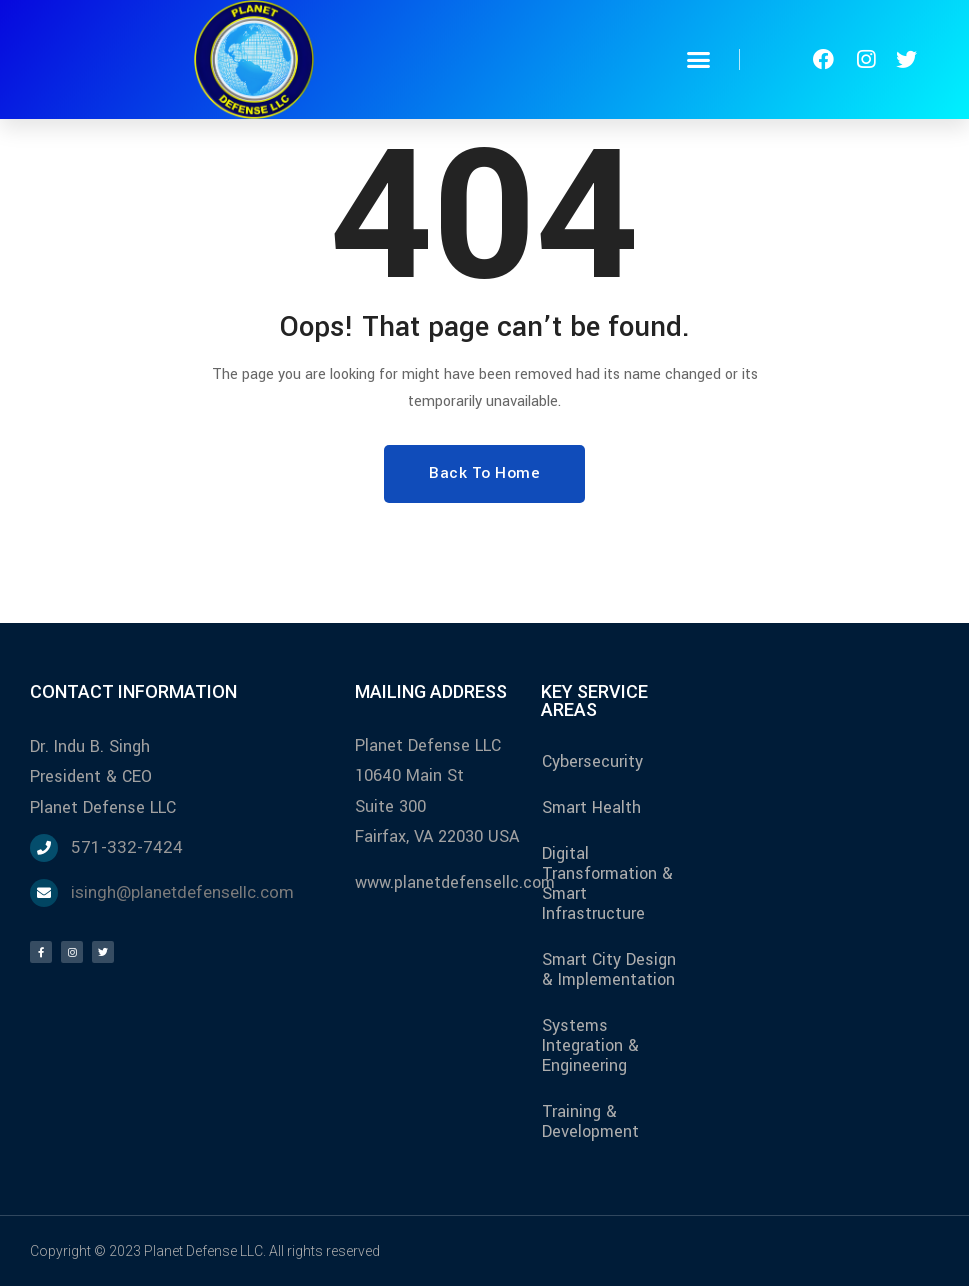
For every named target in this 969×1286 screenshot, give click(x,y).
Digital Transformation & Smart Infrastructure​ (607, 883)
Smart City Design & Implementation (609, 969)
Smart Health (591, 807)
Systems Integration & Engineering (590, 1045)
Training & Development (590, 1121)
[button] (698, 60)
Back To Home (484, 473)
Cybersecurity (592, 761)
